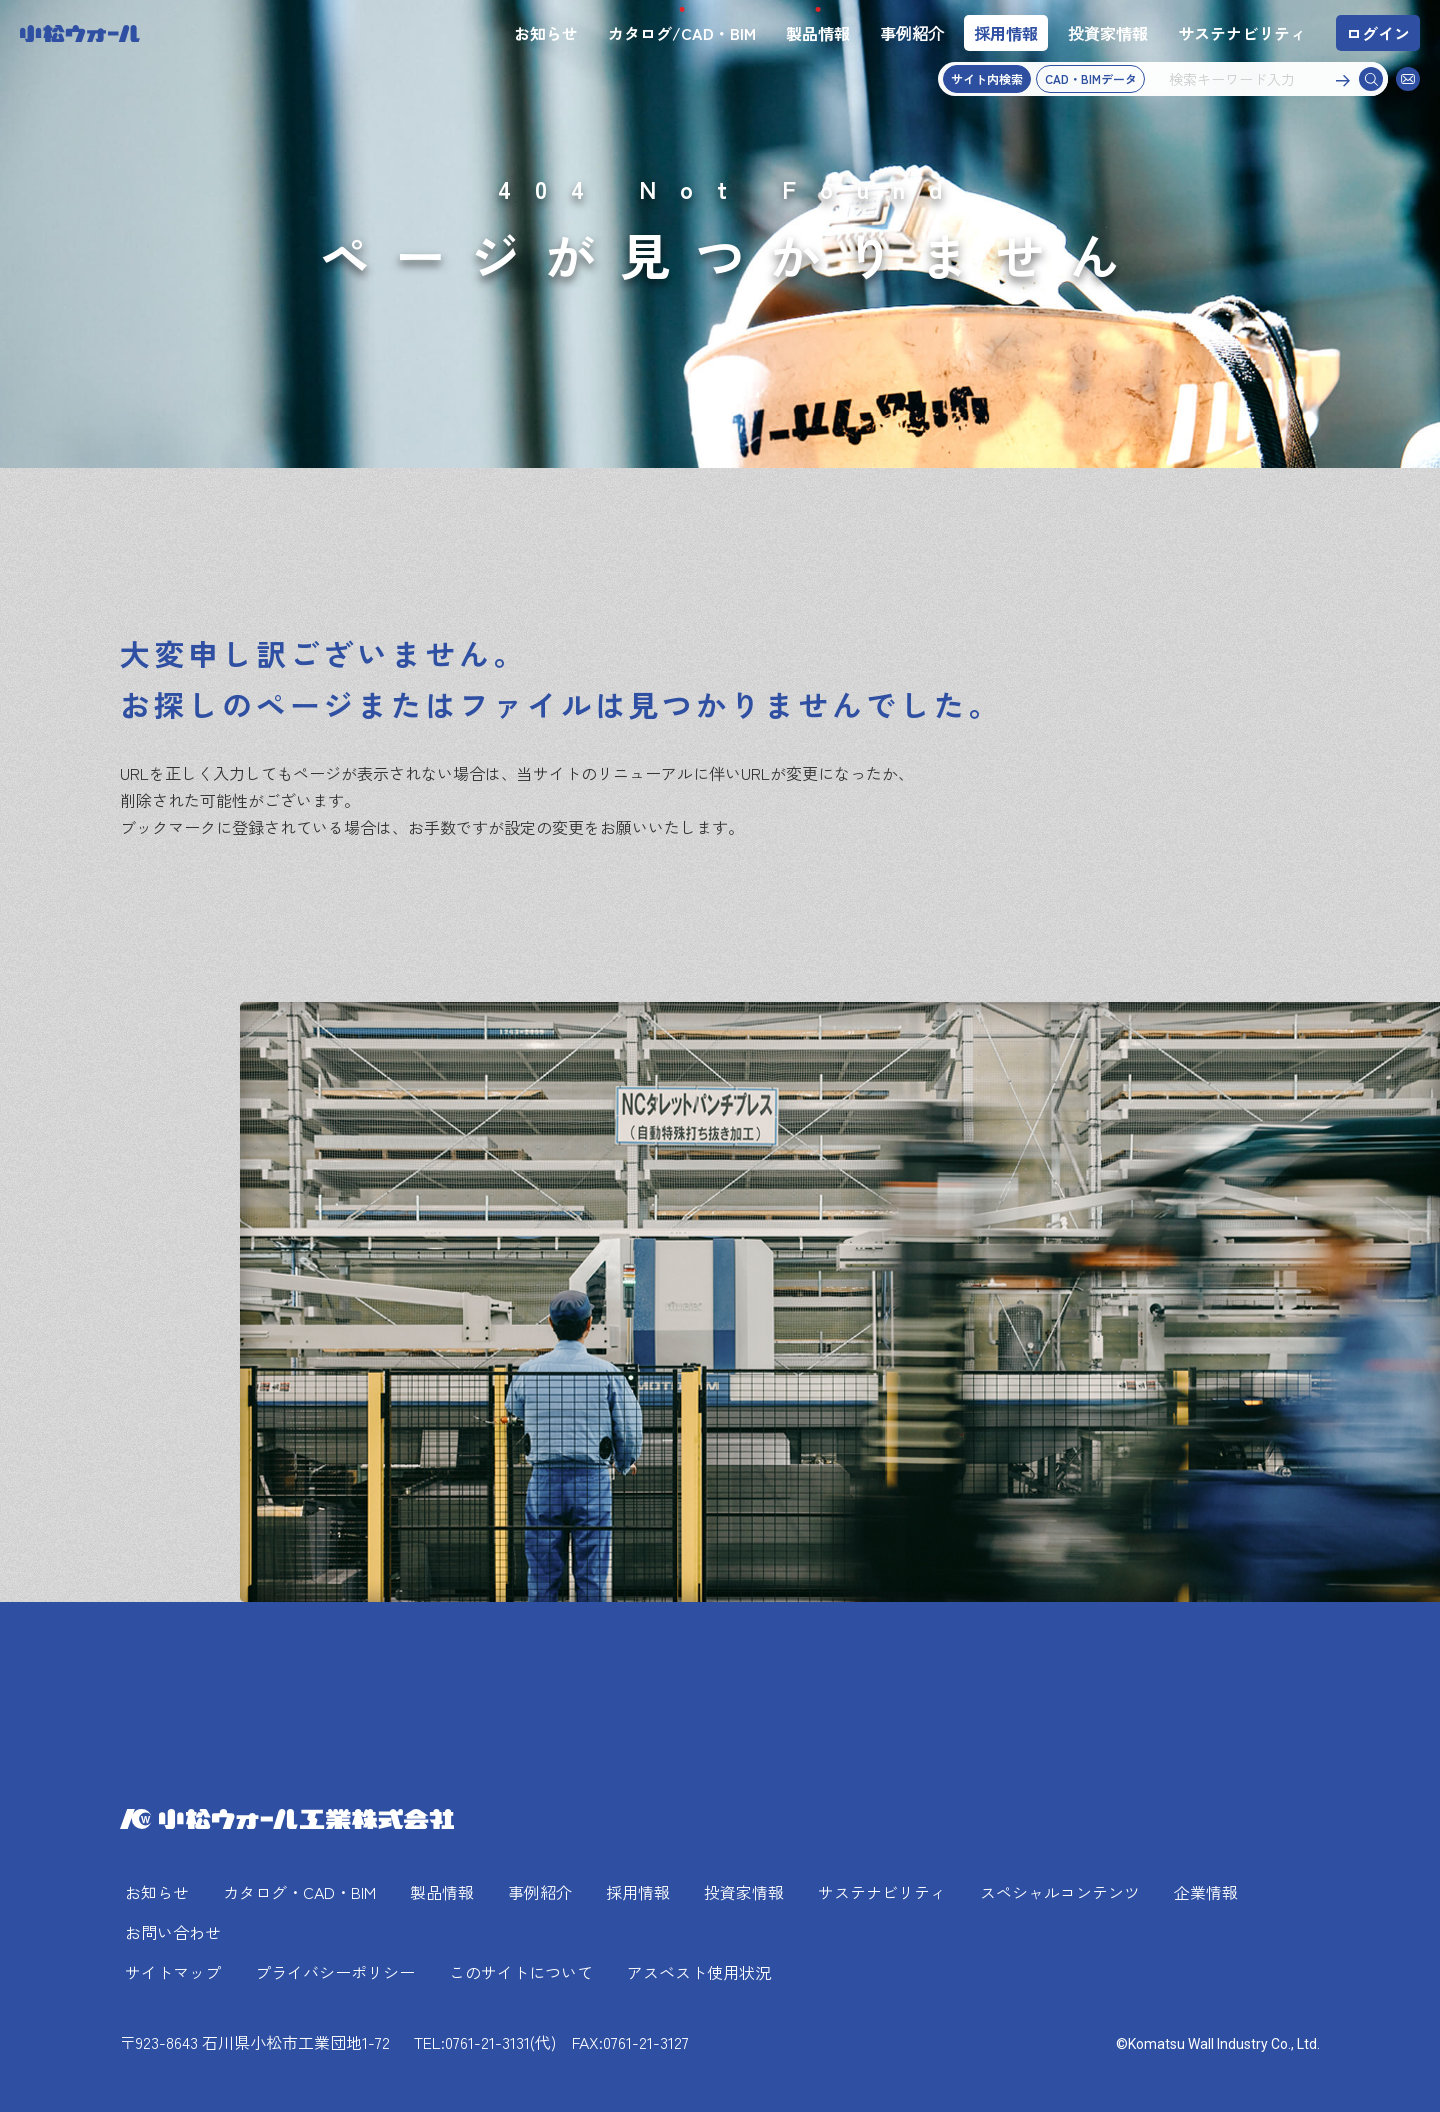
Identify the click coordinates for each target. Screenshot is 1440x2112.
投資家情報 (1108, 33)
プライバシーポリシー (335, 1972)
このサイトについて (521, 1972)
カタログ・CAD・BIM (299, 1892)
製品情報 (818, 33)
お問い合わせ (173, 1932)
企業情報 (1206, 1892)
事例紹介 (912, 33)
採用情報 (1006, 33)
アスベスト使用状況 (699, 1972)
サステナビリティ (1242, 33)
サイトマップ (173, 1972)
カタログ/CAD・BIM (682, 33)
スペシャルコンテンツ (1060, 1892)
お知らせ (546, 33)
